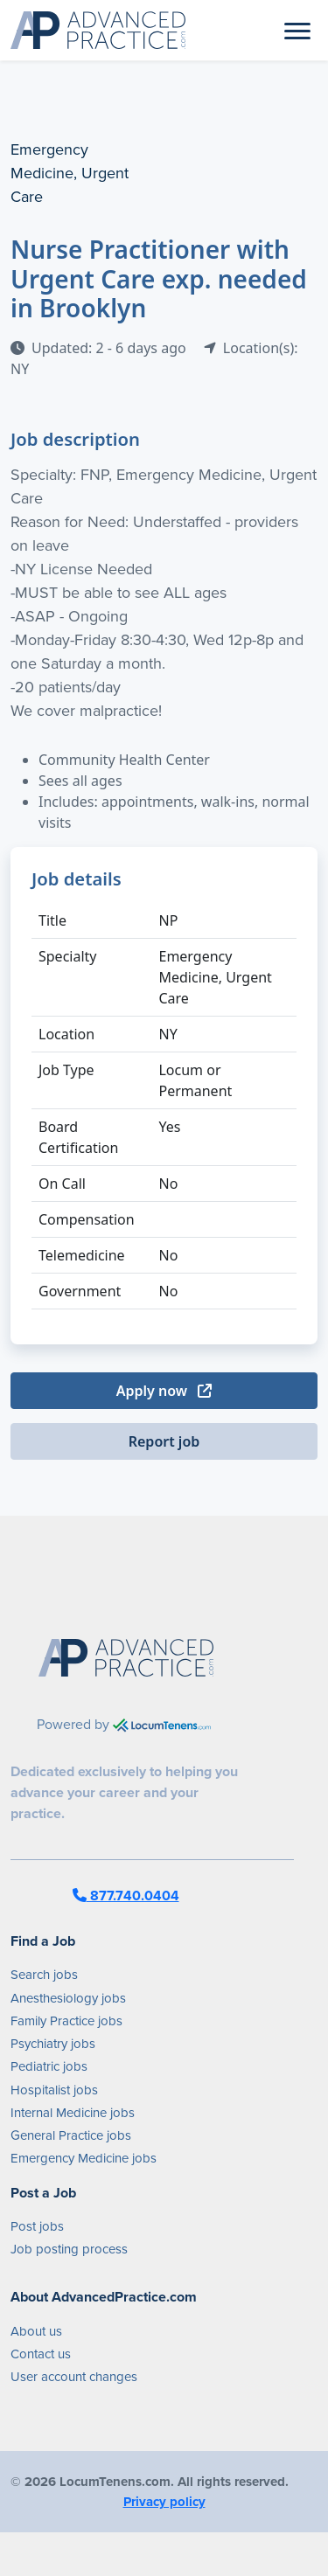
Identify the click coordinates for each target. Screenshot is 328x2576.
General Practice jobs (70, 2135)
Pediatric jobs (48, 2066)
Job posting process (69, 2249)
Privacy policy (164, 2501)
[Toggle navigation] (297, 30)
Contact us (40, 2354)
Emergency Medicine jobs (83, 2158)
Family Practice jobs (66, 2021)
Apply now (164, 1390)
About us (36, 2331)
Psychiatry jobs (52, 2043)
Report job (164, 1441)
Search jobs (44, 1974)
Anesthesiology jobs (68, 1998)
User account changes (73, 2376)
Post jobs (37, 2226)
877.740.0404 (126, 1895)
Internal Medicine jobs (72, 2112)
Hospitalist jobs (54, 2090)
